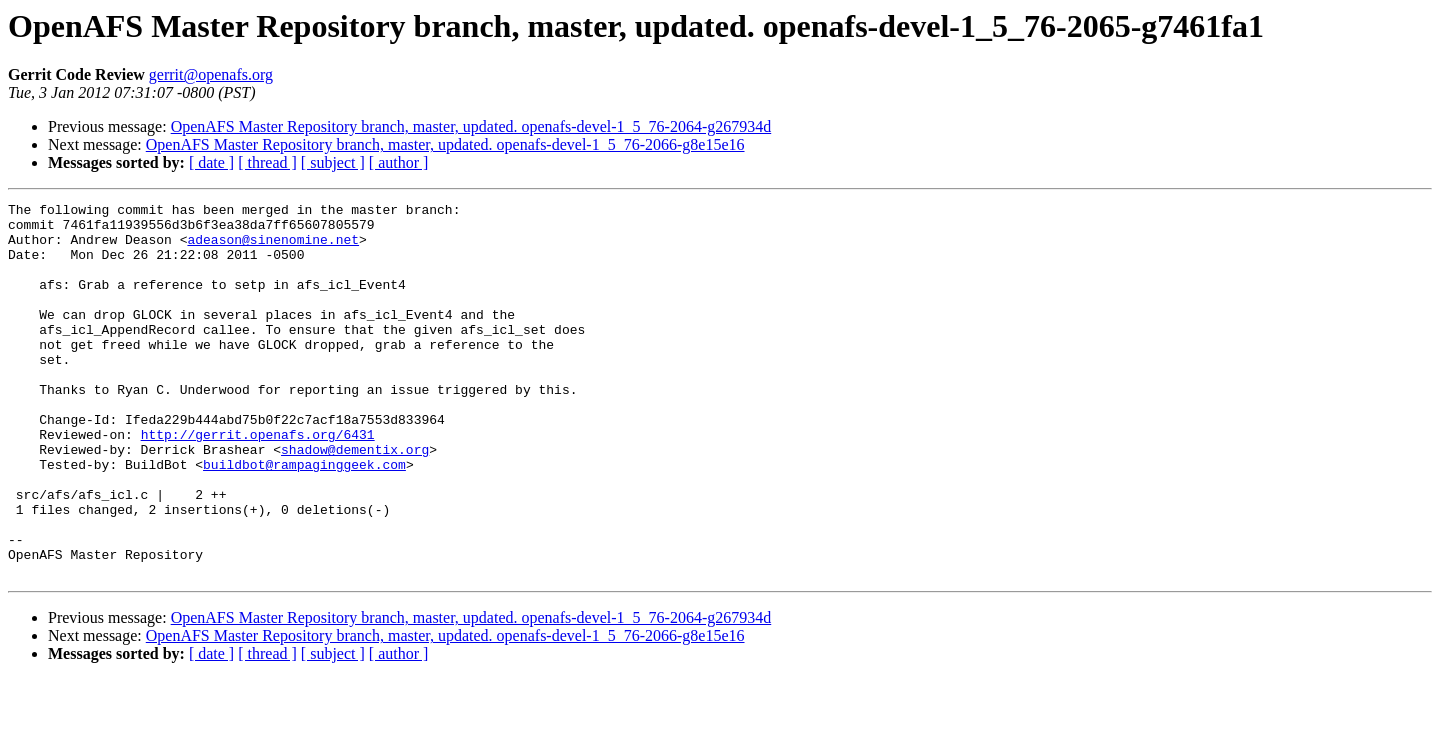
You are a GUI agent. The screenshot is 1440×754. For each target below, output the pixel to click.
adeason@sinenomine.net (273, 248)
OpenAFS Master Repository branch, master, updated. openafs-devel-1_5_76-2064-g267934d (471, 126)
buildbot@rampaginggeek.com (304, 518)
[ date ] (211, 162)
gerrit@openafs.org (211, 74)
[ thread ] (267, 162)
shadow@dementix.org (355, 500)
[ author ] (399, 162)
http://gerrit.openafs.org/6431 (258, 482)
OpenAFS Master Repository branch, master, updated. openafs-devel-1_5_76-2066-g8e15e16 (445, 144)
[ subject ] (333, 162)
